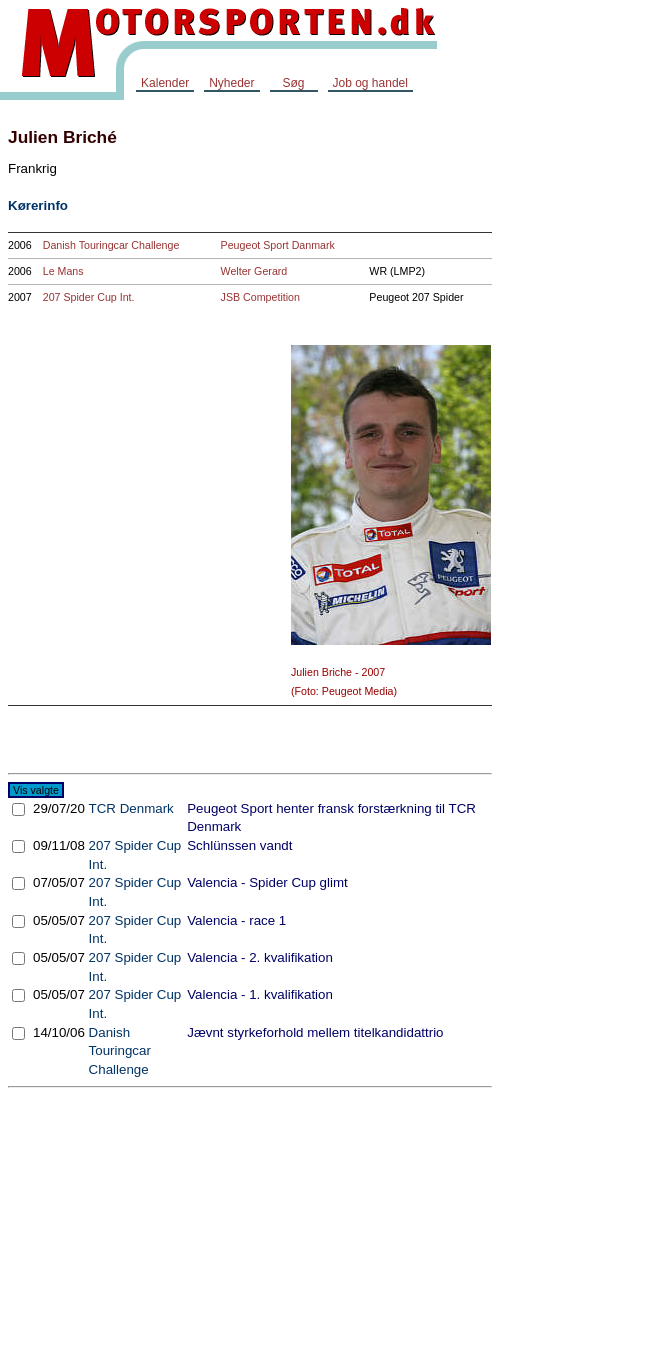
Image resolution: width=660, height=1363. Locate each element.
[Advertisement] (580, 414)
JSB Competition (260, 297)
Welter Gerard (254, 271)
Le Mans (63, 271)
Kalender (165, 83)
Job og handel (370, 83)
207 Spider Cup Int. (89, 297)
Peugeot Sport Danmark (278, 245)
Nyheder (231, 83)
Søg (293, 83)
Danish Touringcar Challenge (111, 245)
